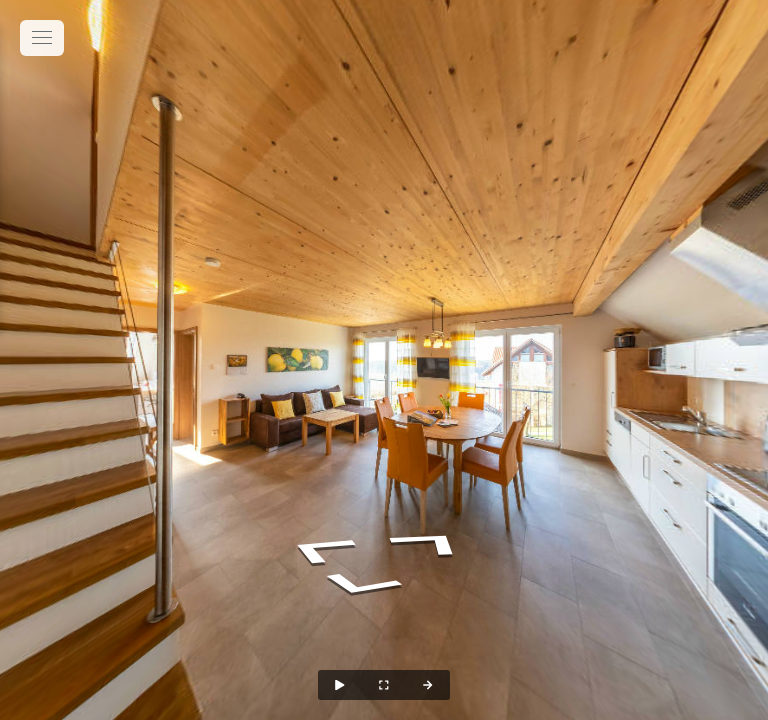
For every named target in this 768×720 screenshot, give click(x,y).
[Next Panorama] (428, 685)
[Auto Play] (340, 685)
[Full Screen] (384, 685)
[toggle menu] (42, 38)
